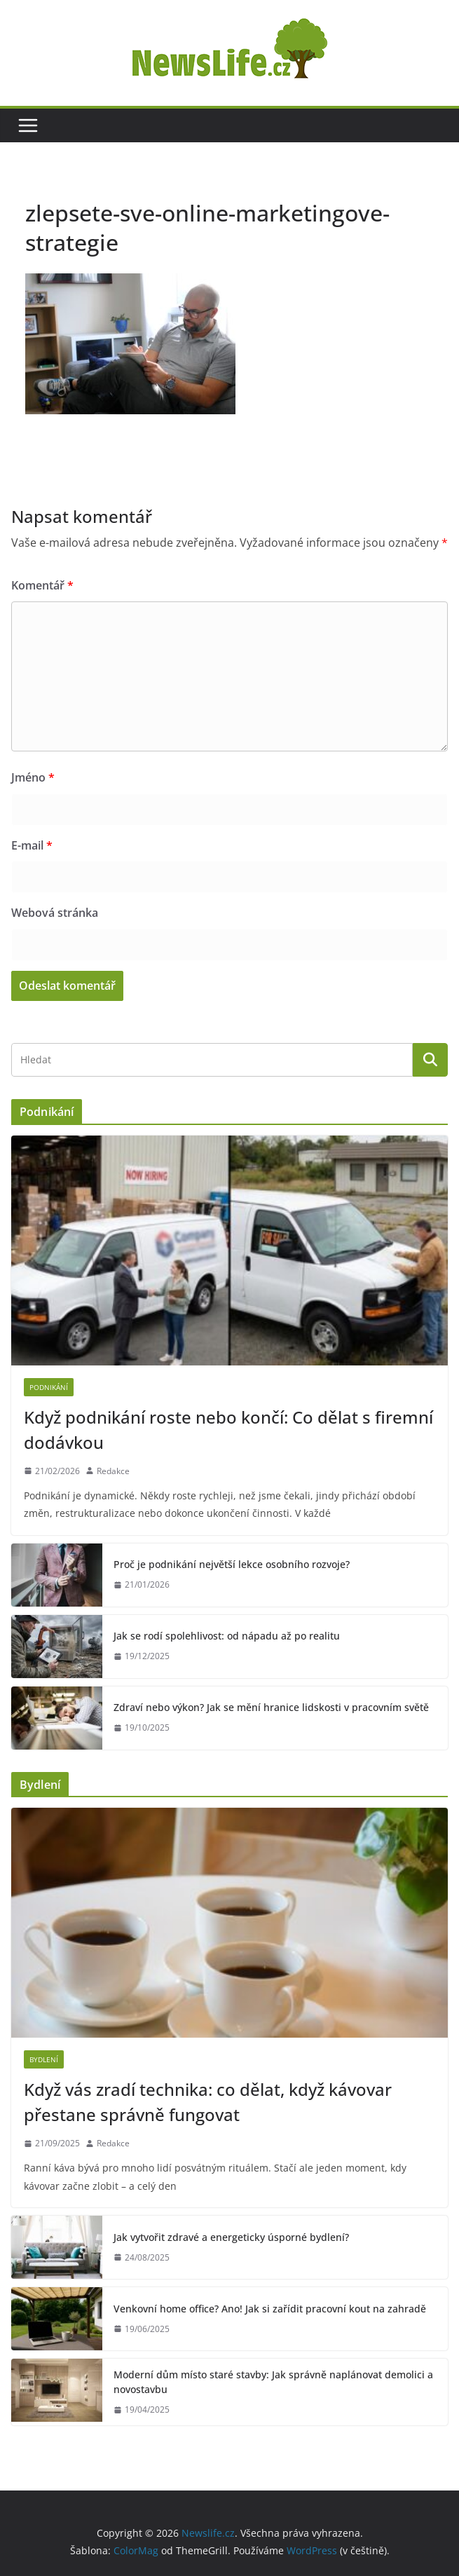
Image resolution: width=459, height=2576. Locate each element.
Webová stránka (54, 912)
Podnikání (48, 1387)
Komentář (42, 585)
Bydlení (43, 2059)
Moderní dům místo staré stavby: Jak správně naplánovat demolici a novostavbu (273, 2382)
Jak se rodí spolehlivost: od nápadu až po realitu (227, 1635)
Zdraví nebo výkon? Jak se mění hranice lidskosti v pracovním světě (271, 1707)
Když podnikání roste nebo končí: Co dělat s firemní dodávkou (228, 1429)
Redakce (113, 1471)
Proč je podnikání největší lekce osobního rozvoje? (232, 1564)
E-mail (32, 845)
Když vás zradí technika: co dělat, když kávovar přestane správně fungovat (208, 2102)
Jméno (33, 777)
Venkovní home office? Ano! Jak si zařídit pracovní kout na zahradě (270, 2308)
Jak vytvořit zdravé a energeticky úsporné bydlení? (231, 2237)
